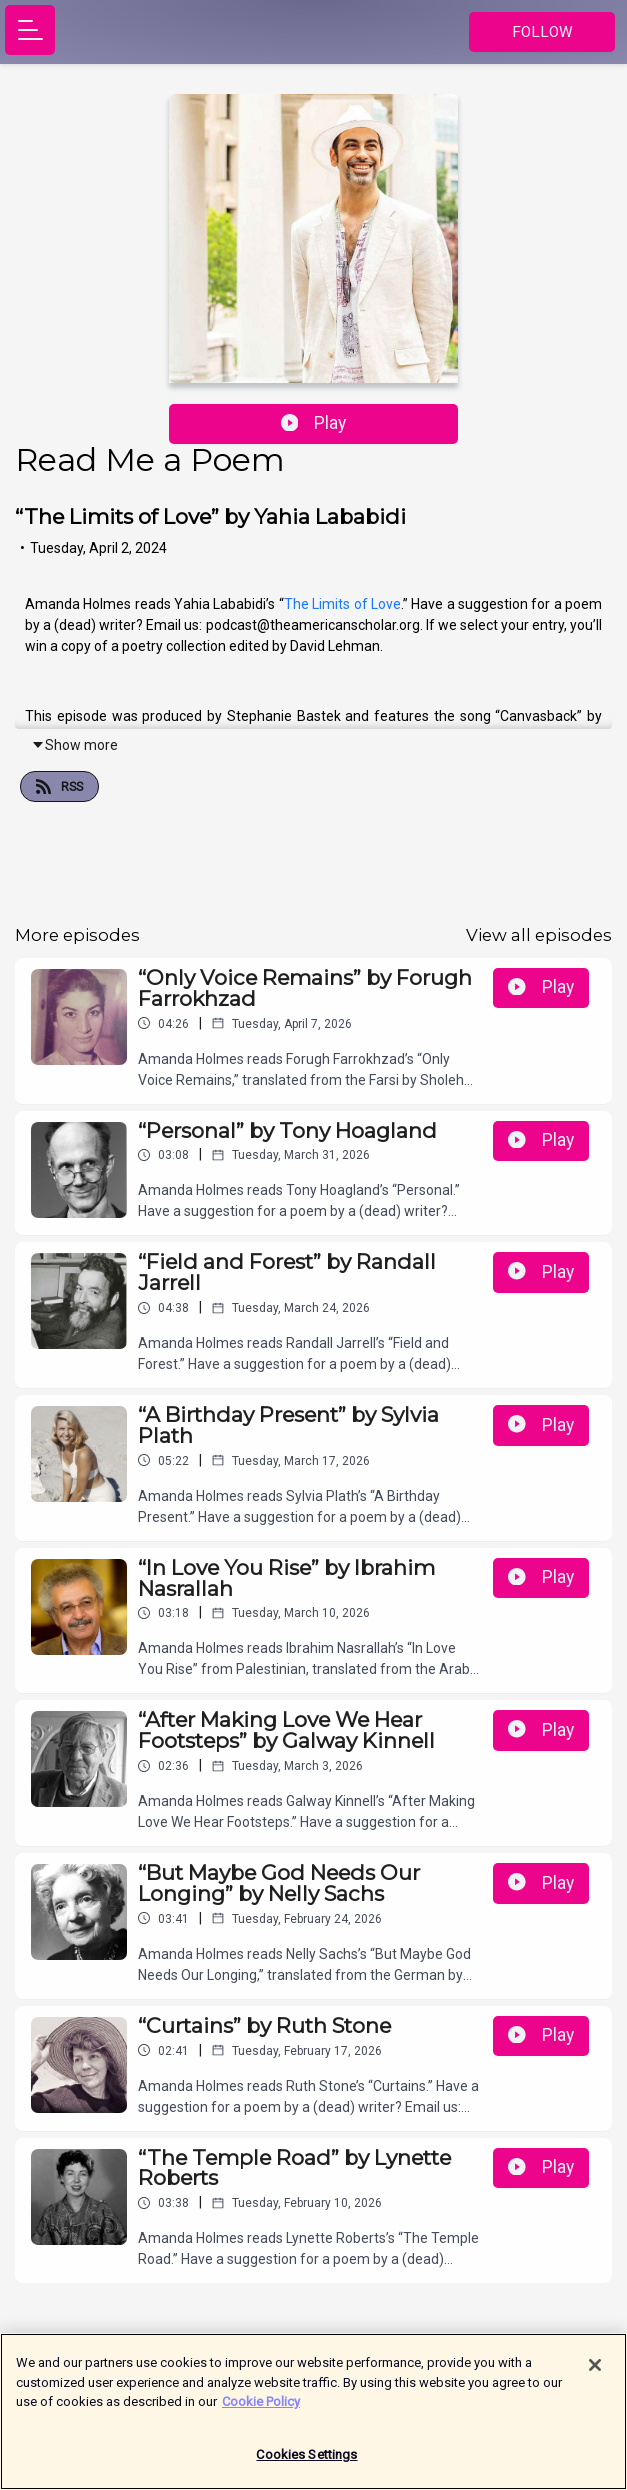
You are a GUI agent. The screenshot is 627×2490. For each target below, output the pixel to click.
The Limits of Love (342, 604)
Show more (74, 745)
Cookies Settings (306, 2463)
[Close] (595, 2374)
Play (314, 423)
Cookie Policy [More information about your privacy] (261, 2410)
